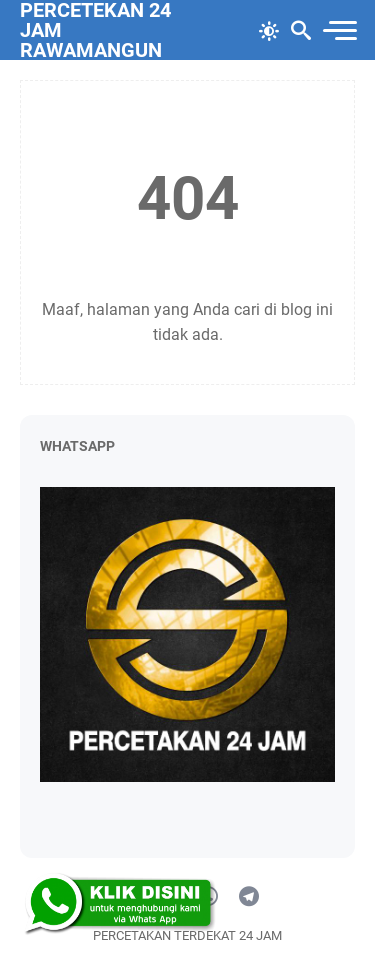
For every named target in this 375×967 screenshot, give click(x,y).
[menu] (339, 30)
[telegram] (249, 897)
